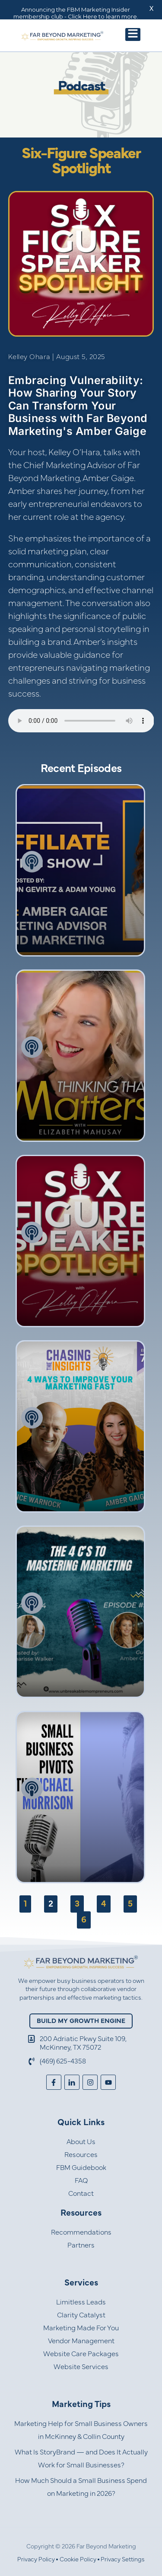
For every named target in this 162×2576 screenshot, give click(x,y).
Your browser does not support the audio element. (81, 720)
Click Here (82, 16)
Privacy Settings (123, 2560)
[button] (132, 34)
